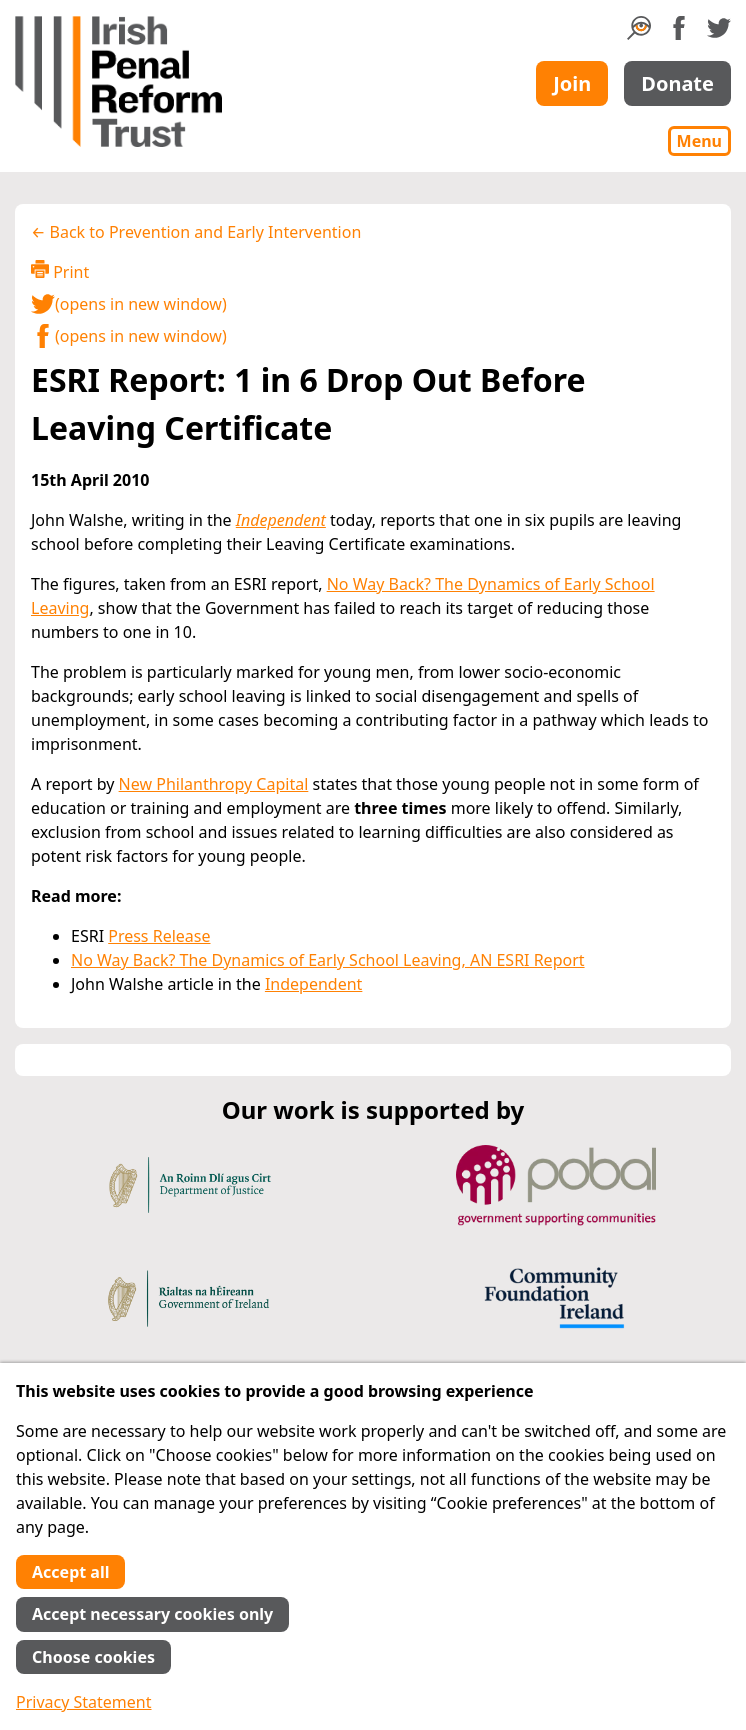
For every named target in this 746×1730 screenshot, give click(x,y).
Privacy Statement (84, 1702)
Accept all (70, 1572)
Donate (677, 83)
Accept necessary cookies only (152, 1614)
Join (572, 83)
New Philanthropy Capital (214, 784)
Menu (699, 141)
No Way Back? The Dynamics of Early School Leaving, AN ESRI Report (328, 960)
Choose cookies (93, 1657)
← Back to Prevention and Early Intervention (196, 232)
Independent (281, 520)
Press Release (159, 936)
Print (60, 271)
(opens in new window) (129, 304)
